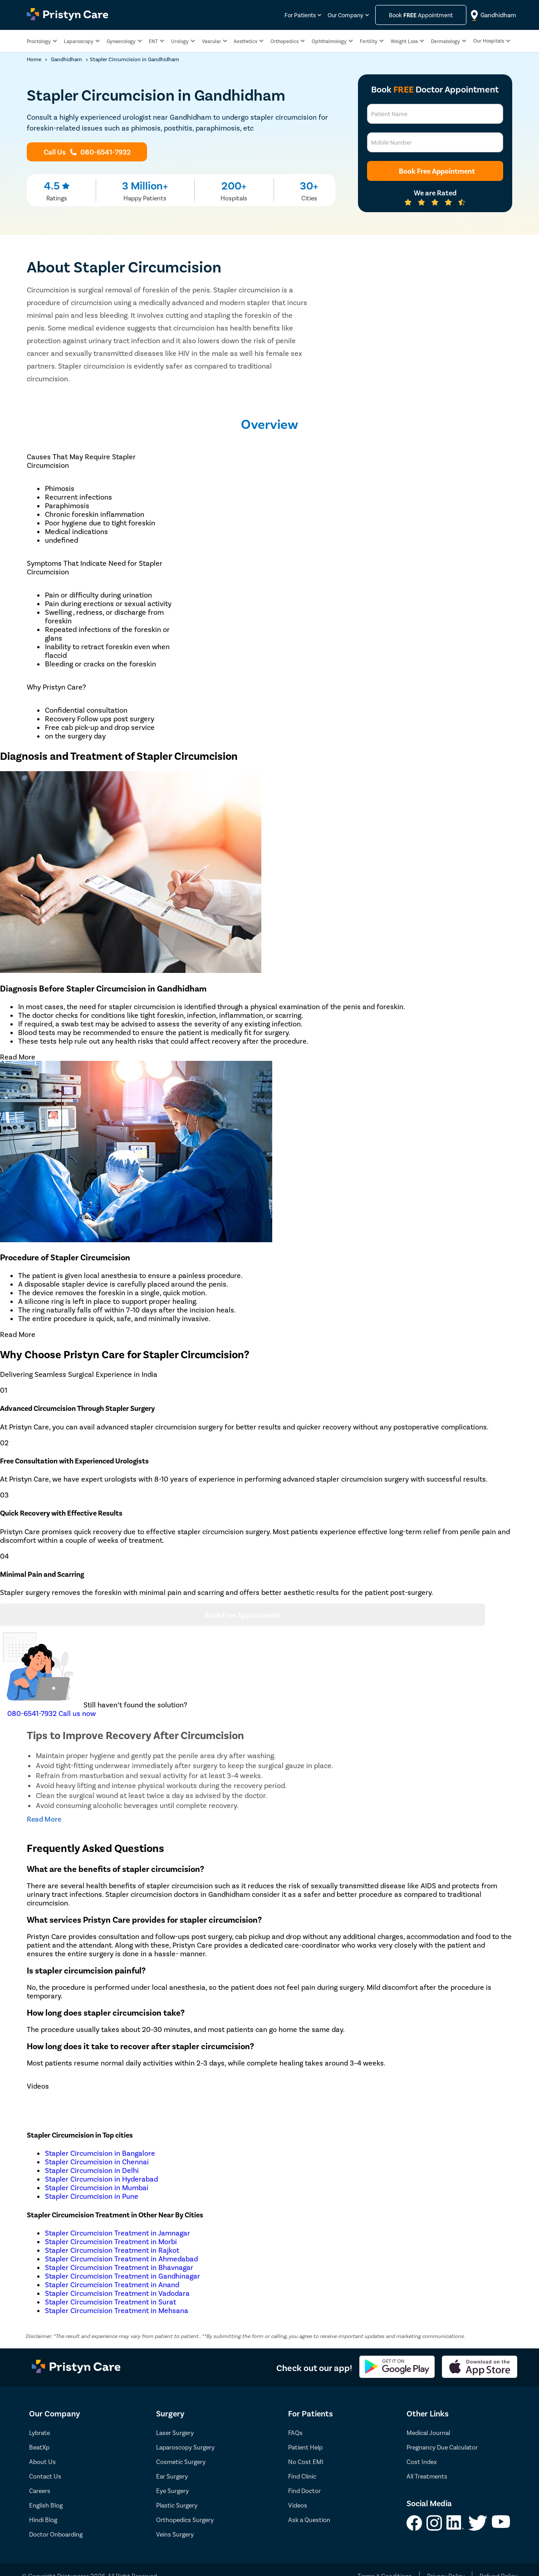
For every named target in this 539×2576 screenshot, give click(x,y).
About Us (42, 2461)
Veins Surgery (175, 2534)
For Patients (300, 15)
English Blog (46, 2505)
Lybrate (39, 2432)
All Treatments (427, 2476)
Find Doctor (304, 2490)
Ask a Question (309, 2519)
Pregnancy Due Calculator (442, 2447)
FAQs (295, 2432)
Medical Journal (428, 2432)
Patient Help (305, 2447)
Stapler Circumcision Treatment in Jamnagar (117, 2232)
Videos (297, 2505)
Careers (39, 2490)
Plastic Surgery (176, 2505)
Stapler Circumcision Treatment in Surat (110, 2301)
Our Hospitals (488, 41)
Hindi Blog (43, 2519)
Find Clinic (302, 2476)
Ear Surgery (172, 2476)
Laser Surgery (175, 2432)
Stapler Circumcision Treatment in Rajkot (112, 2249)
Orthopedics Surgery (185, 2519)
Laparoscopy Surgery (185, 2447)
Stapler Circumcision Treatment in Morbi (111, 2241)
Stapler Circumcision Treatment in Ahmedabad (121, 2258)
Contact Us (45, 2476)
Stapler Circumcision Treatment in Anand (112, 2284)
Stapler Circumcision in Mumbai (96, 2187)
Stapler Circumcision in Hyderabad (101, 2178)
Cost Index (422, 2461)
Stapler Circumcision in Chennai (97, 2161)
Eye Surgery (172, 2490)
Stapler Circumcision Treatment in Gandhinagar (122, 2275)
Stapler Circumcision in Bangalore (100, 2152)
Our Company (345, 15)
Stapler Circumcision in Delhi (92, 2170)
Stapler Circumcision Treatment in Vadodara (117, 2293)
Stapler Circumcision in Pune (91, 2196)
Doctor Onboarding (56, 2534)
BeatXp (39, 2447)
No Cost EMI (305, 2461)
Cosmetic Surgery (181, 2461)
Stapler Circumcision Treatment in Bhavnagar (119, 2267)
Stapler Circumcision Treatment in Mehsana (116, 2310)
